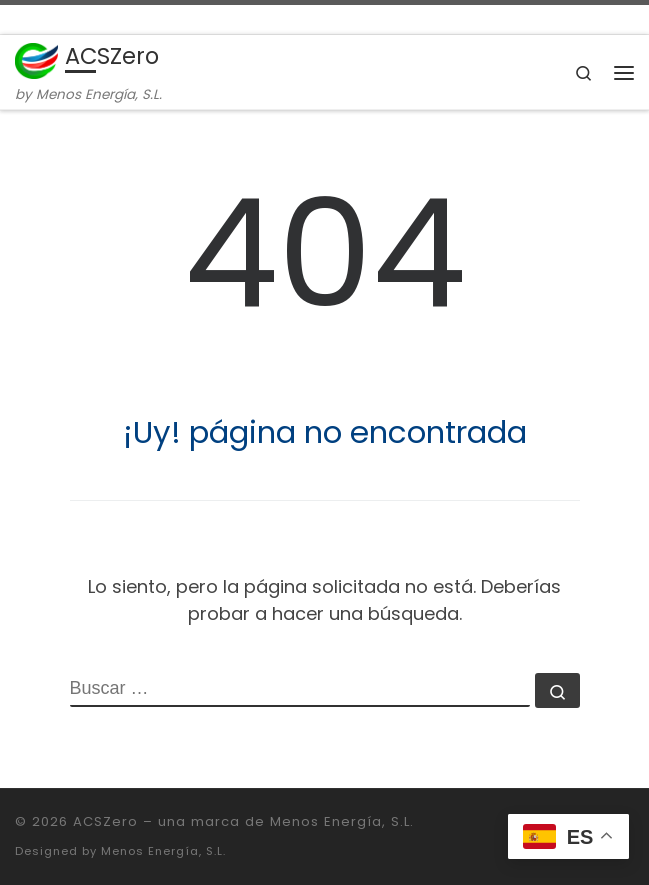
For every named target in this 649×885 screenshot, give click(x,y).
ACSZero (105, 821)
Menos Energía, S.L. (163, 851)
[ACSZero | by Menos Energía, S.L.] (36, 59)
